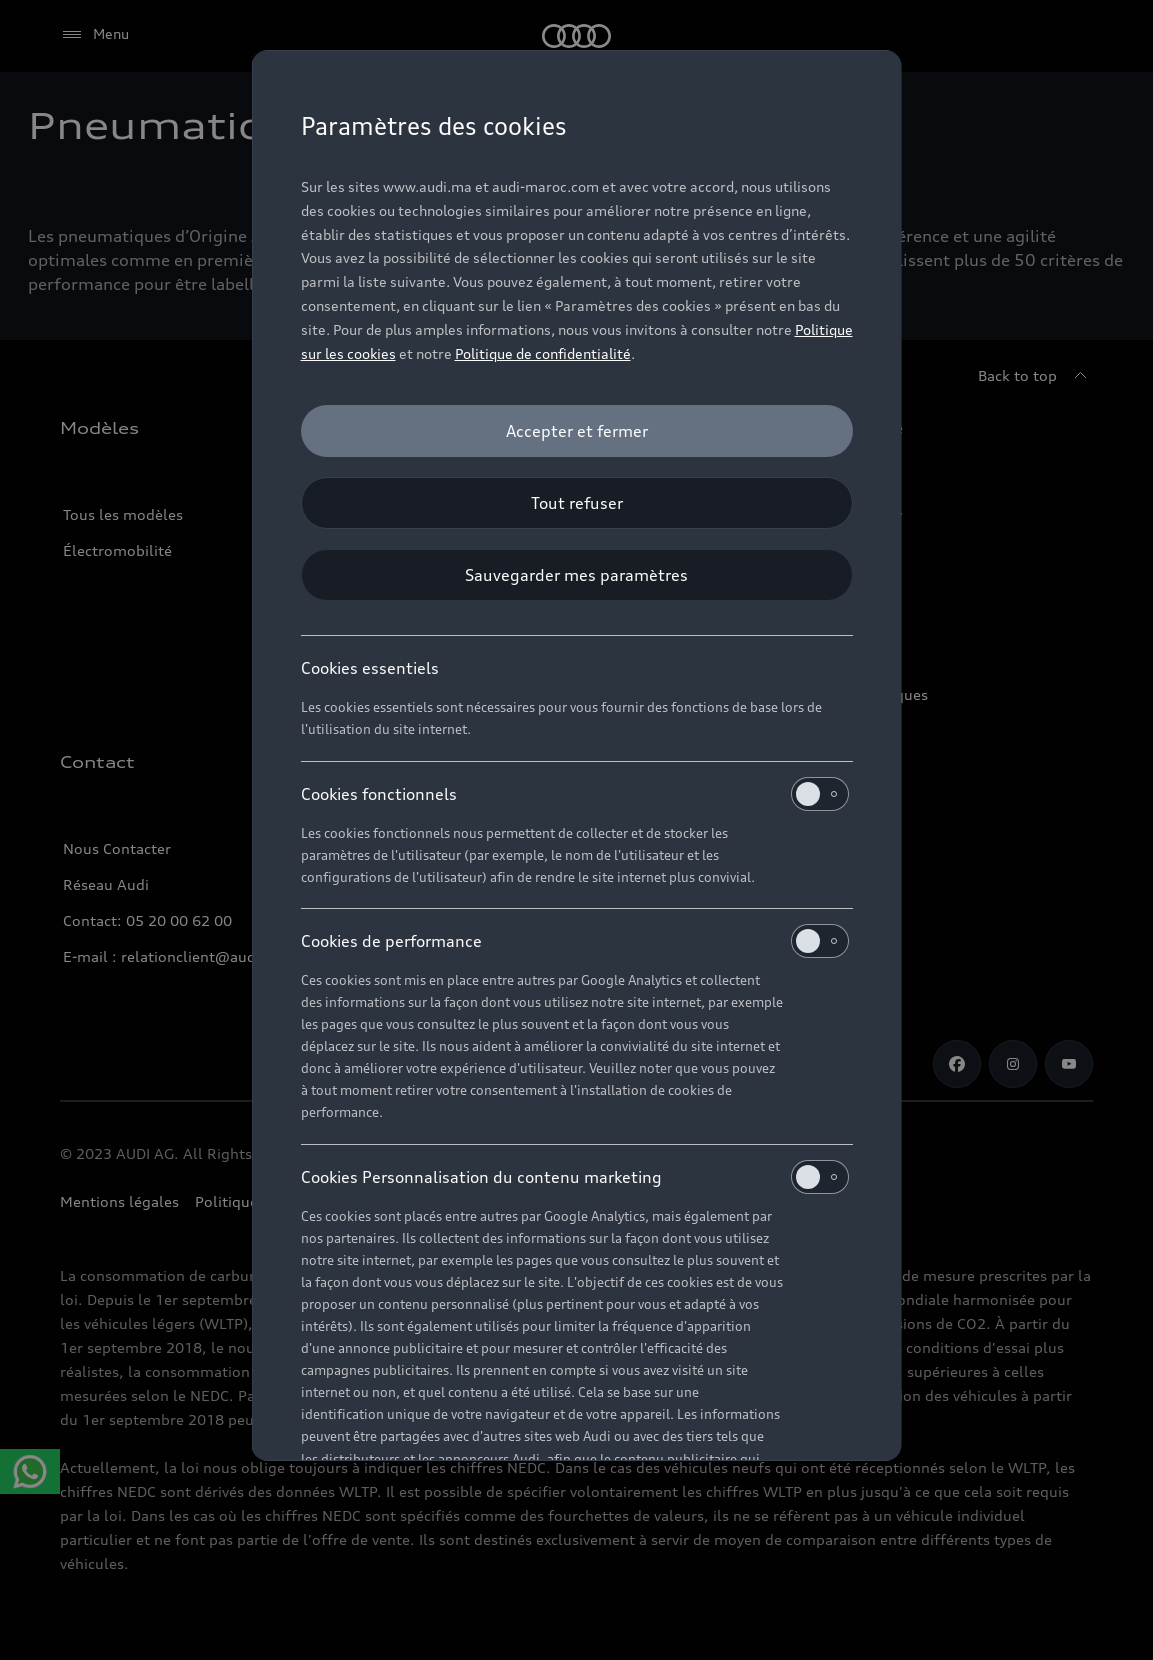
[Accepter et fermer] (577, 431)
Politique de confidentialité (543, 353)
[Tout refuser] (577, 503)
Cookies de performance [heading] (575, 941)
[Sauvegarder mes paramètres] (577, 575)
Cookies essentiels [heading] (370, 668)
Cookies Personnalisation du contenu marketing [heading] (575, 1177)
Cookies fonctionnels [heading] (575, 794)
